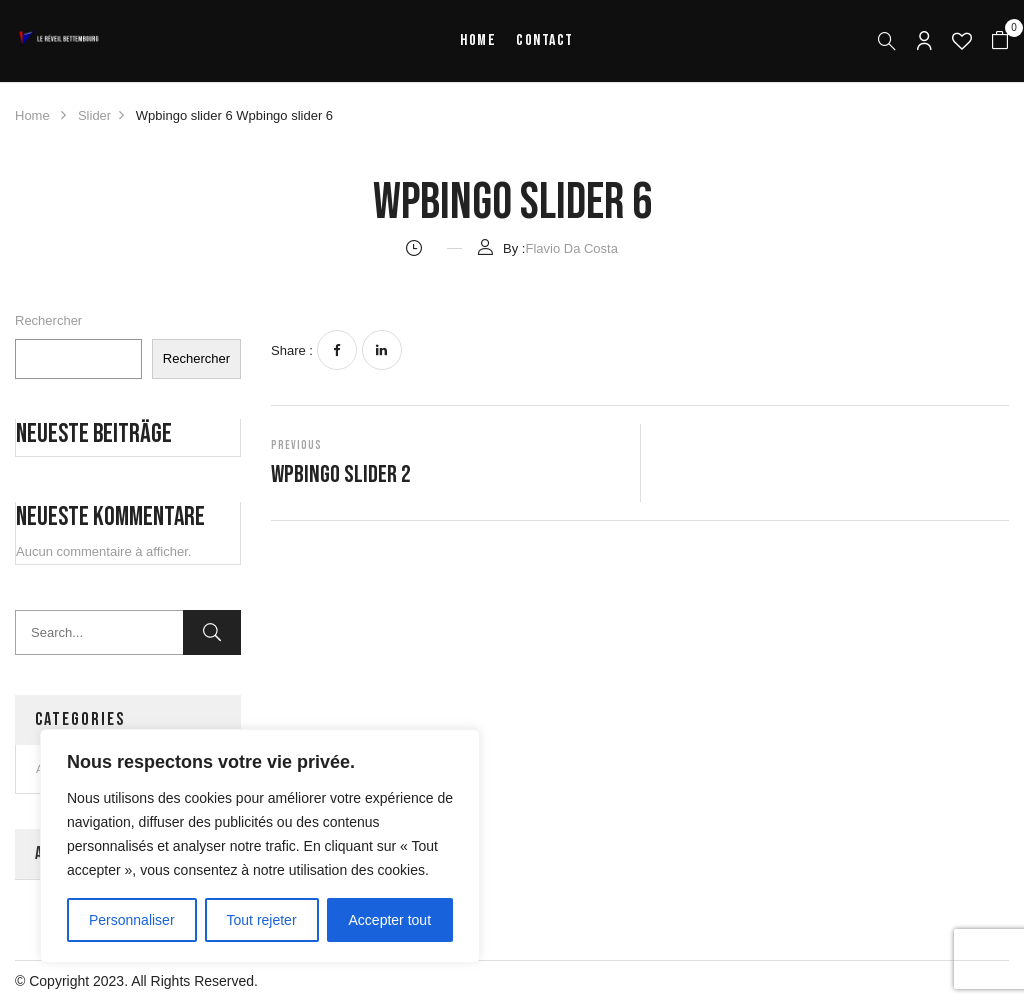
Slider (94, 115)
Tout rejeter (262, 920)
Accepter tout (390, 920)
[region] (260, 846)
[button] (1000, 41)
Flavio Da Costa (571, 248)
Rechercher (48, 320)
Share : (292, 350)
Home (32, 115)
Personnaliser (132, 920)
